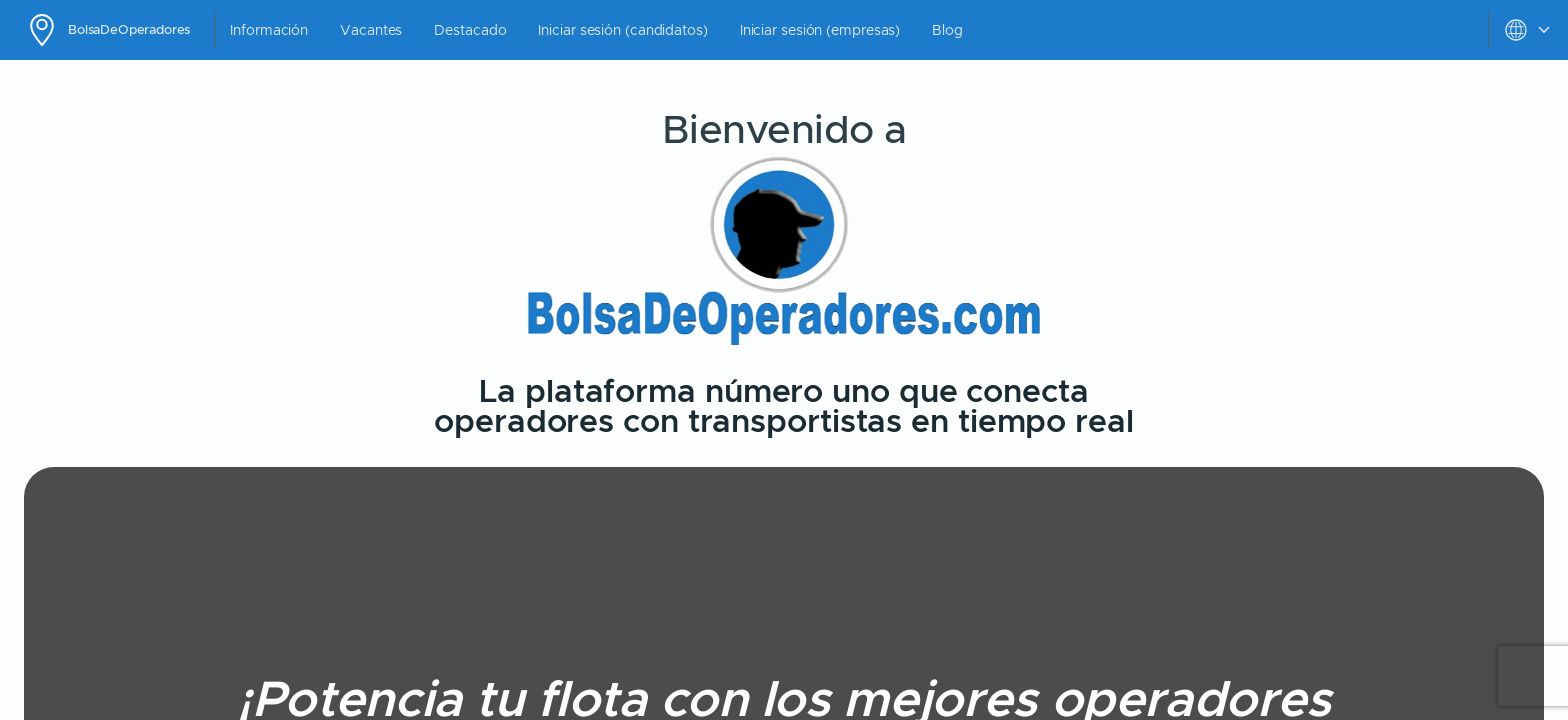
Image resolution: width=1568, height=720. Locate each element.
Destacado (470, 30)
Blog (947, 30)
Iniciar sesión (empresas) (820, 30)
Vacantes (371, 30)
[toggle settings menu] (1528, 30)
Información (269, 30)
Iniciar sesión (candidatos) (622, 30)
